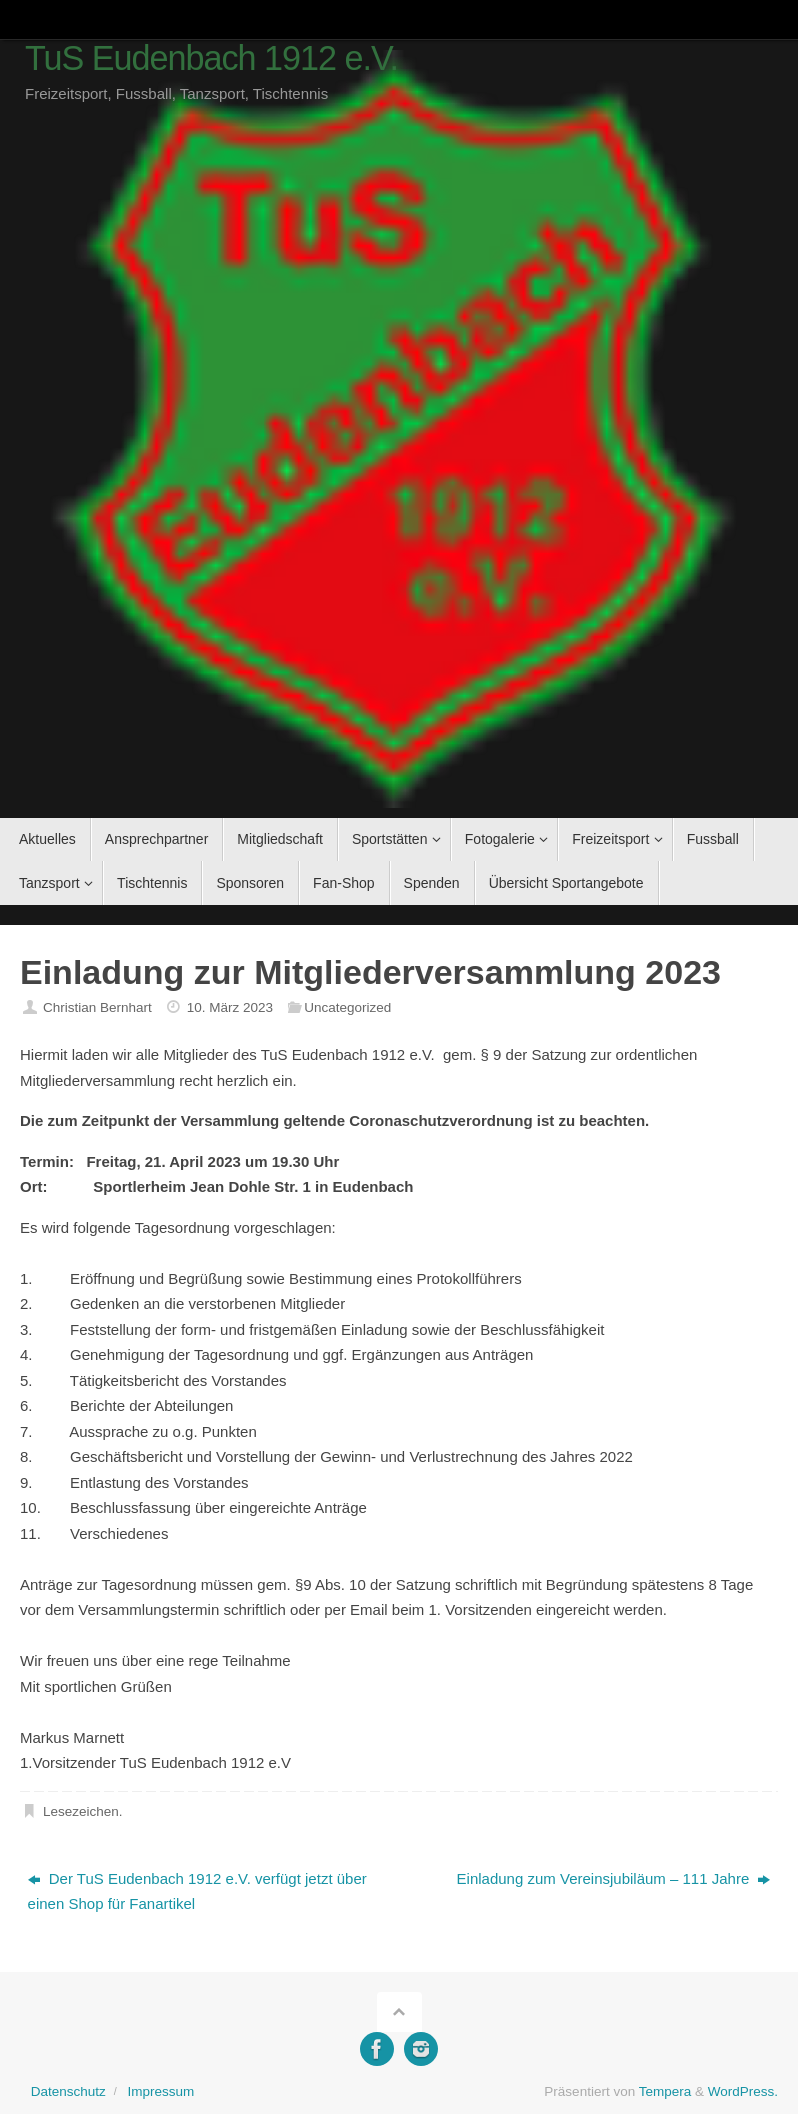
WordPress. (743, 2091)
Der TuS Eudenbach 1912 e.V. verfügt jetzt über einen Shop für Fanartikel (197, 1891)
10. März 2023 (230, 1007)
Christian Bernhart (97, 1007)
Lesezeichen (81, 1811)
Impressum (160, 2091)
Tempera (665, 2091)
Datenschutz (68, 2091)
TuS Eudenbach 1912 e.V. (211, 58)
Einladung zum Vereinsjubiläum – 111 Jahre (614, 1878)
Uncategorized (347, 1007)
